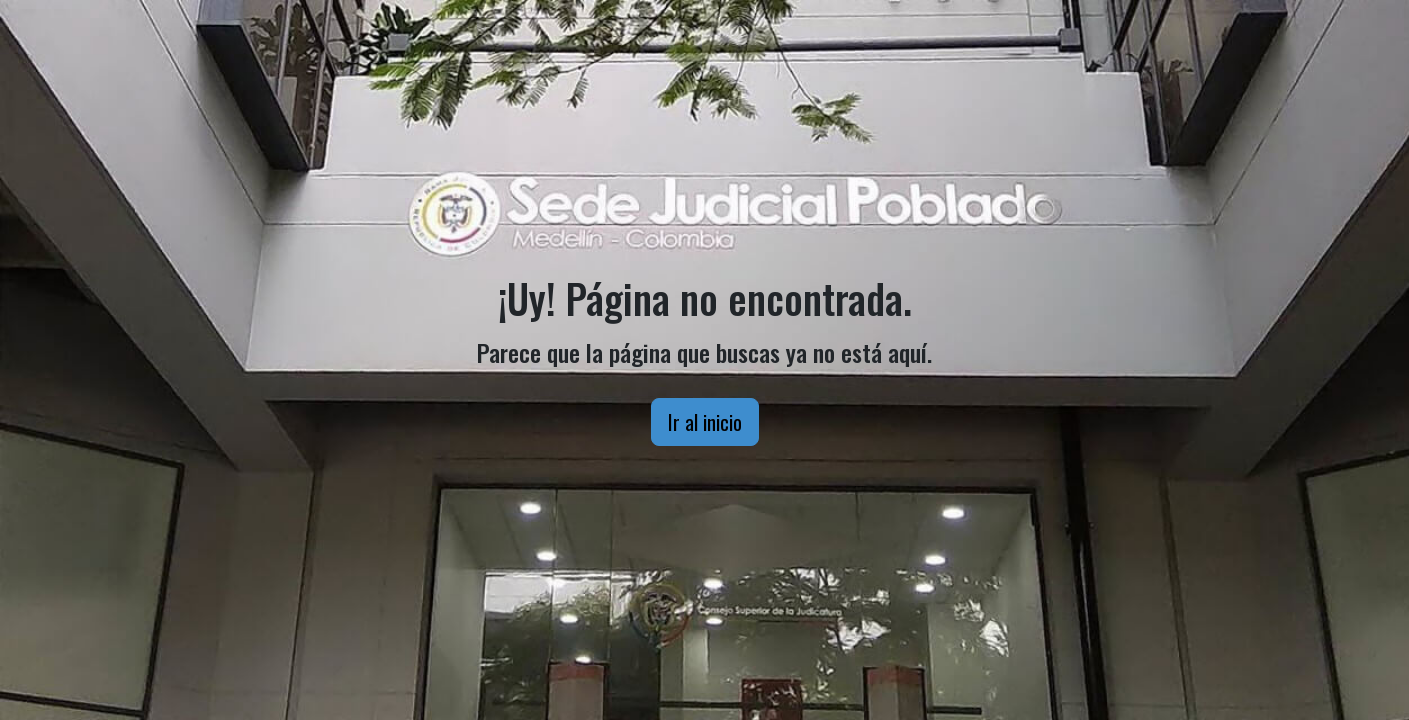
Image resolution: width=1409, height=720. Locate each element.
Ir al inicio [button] (705, 422)
